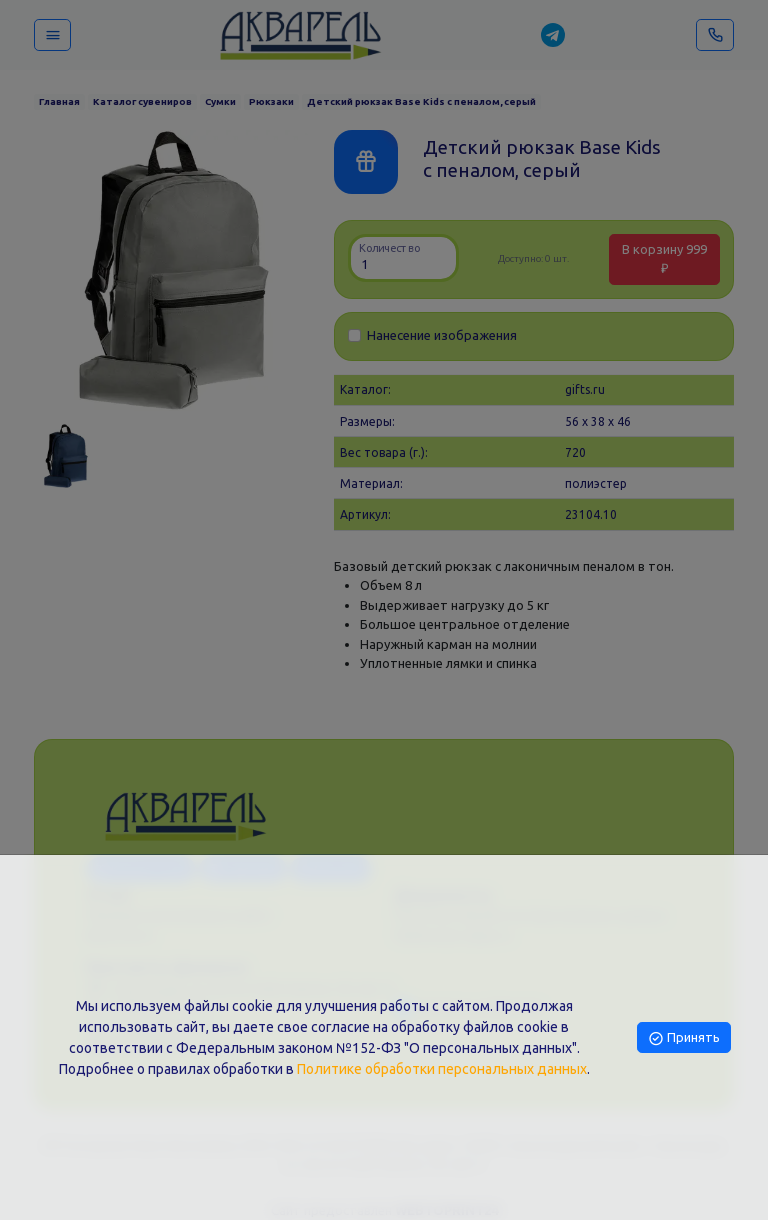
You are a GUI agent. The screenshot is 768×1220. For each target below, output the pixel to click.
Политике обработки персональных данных (442, 1069)
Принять (684, 1037)
